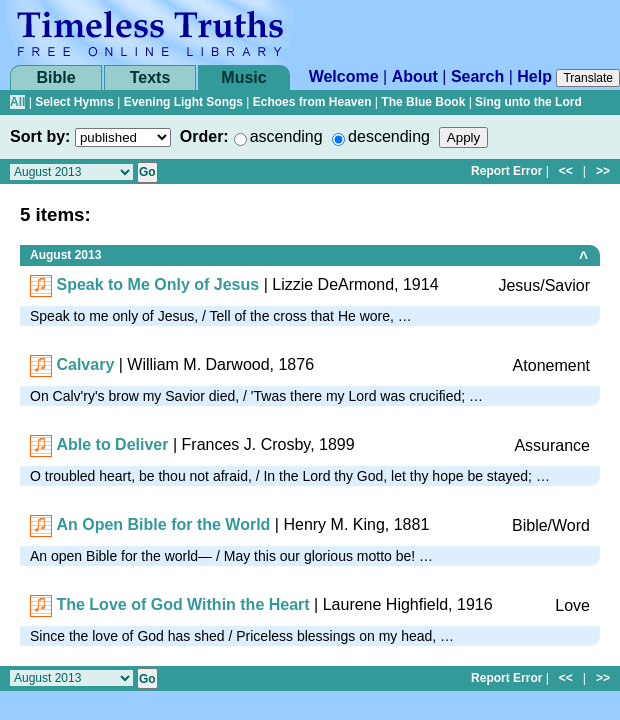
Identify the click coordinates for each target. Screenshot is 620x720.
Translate (588, 78)
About (415, 76)
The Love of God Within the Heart (182, 604)
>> (603, 171)
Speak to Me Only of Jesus (157, 284)
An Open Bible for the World (163, 524)
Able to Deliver (112, 444)
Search (477, 76)
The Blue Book (423, 102)
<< (566, 171)
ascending (286, 136)
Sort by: (40, 136)
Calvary (85, 364)
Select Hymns (74, 102)
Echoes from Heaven (312, 102)
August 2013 (65, 255)
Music (243, 77)
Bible (55, 77)
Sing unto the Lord (528, 102)
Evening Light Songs (183, 102)
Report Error (506, 171)
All (17, 102)
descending (389, 136)
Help (534, 76)
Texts (150, 77)
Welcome (344, 76)
